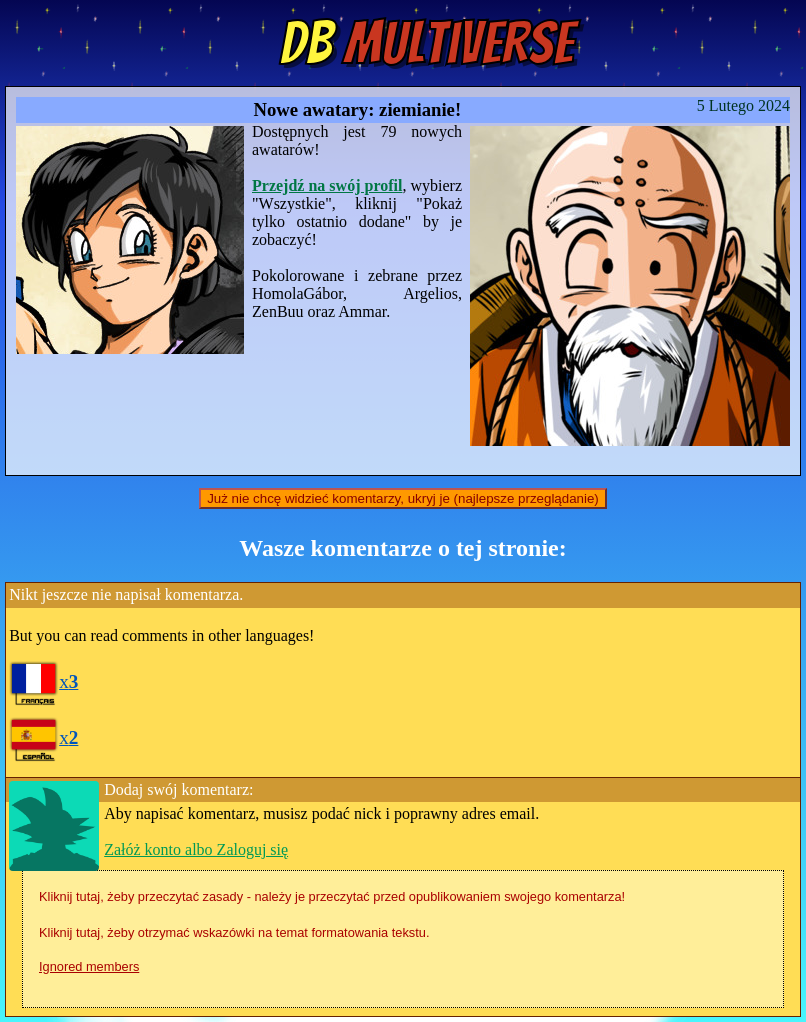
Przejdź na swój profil (327, 185)
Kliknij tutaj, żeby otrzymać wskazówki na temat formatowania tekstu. (234, 932)
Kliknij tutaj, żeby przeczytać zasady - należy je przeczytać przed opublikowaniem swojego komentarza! (332, 896)
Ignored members (89, 966)
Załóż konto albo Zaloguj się (196, 849)
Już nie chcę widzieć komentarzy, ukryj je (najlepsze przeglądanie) (403, 498)
